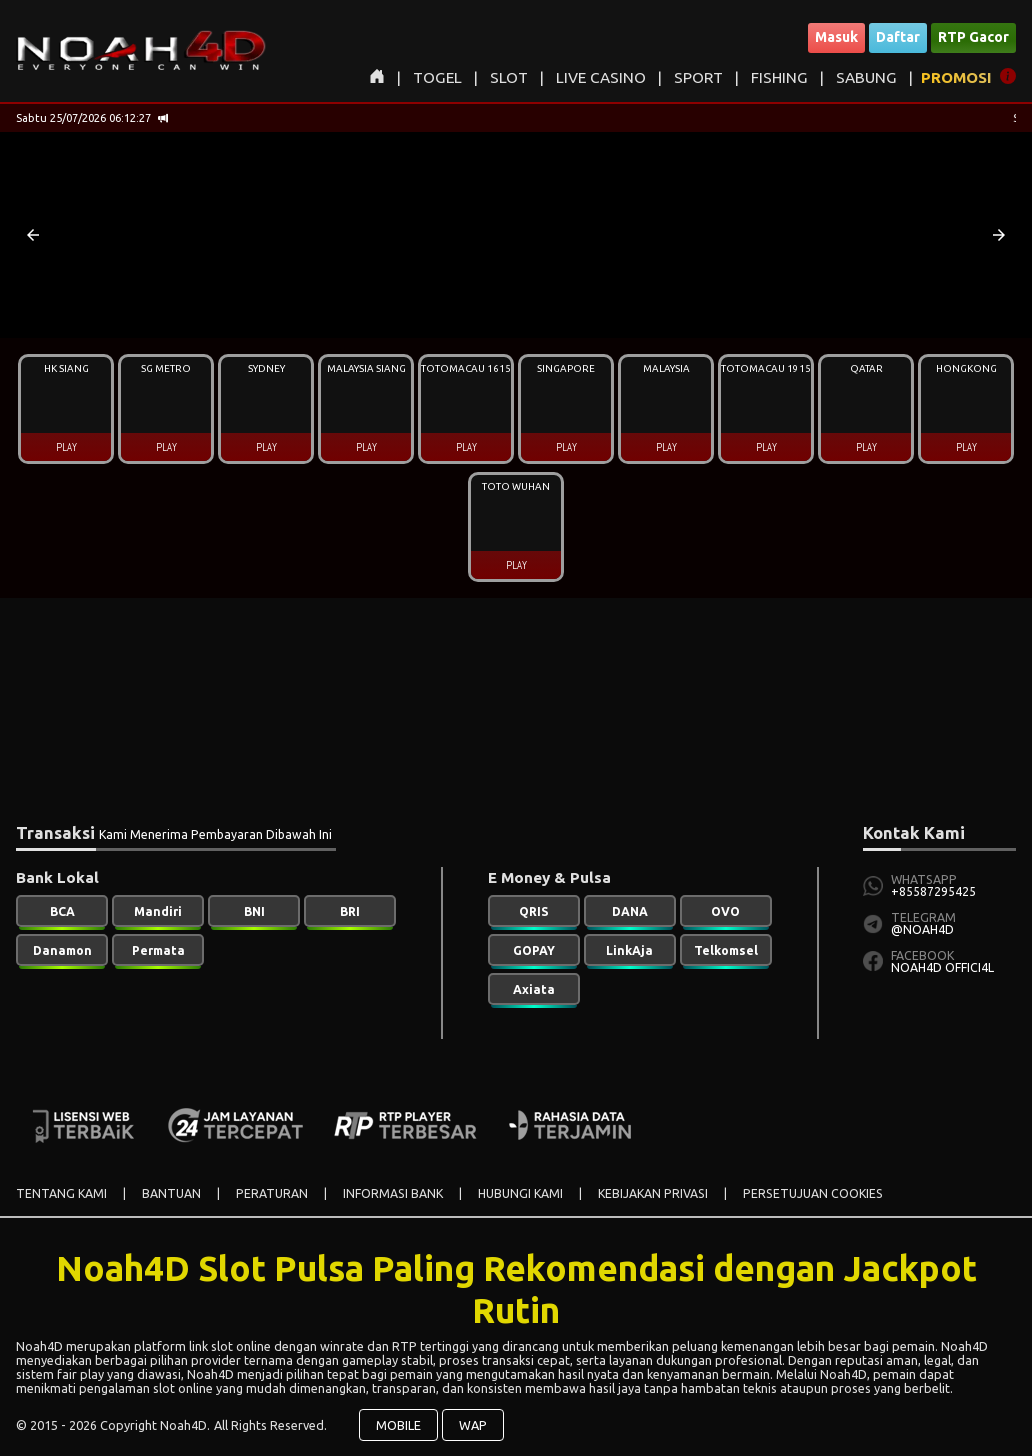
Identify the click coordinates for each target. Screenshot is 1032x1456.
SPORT (698, 77)
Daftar (898, 37)
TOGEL (437, 77)
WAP (473, 1425)
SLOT (509, 77)
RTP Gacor (973, 37)
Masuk (836, 37)
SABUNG (866, 77)
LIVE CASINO (601, 77)
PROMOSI (956, 77)
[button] (33, 235)
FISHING (779, 77)
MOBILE (398, 1425)
